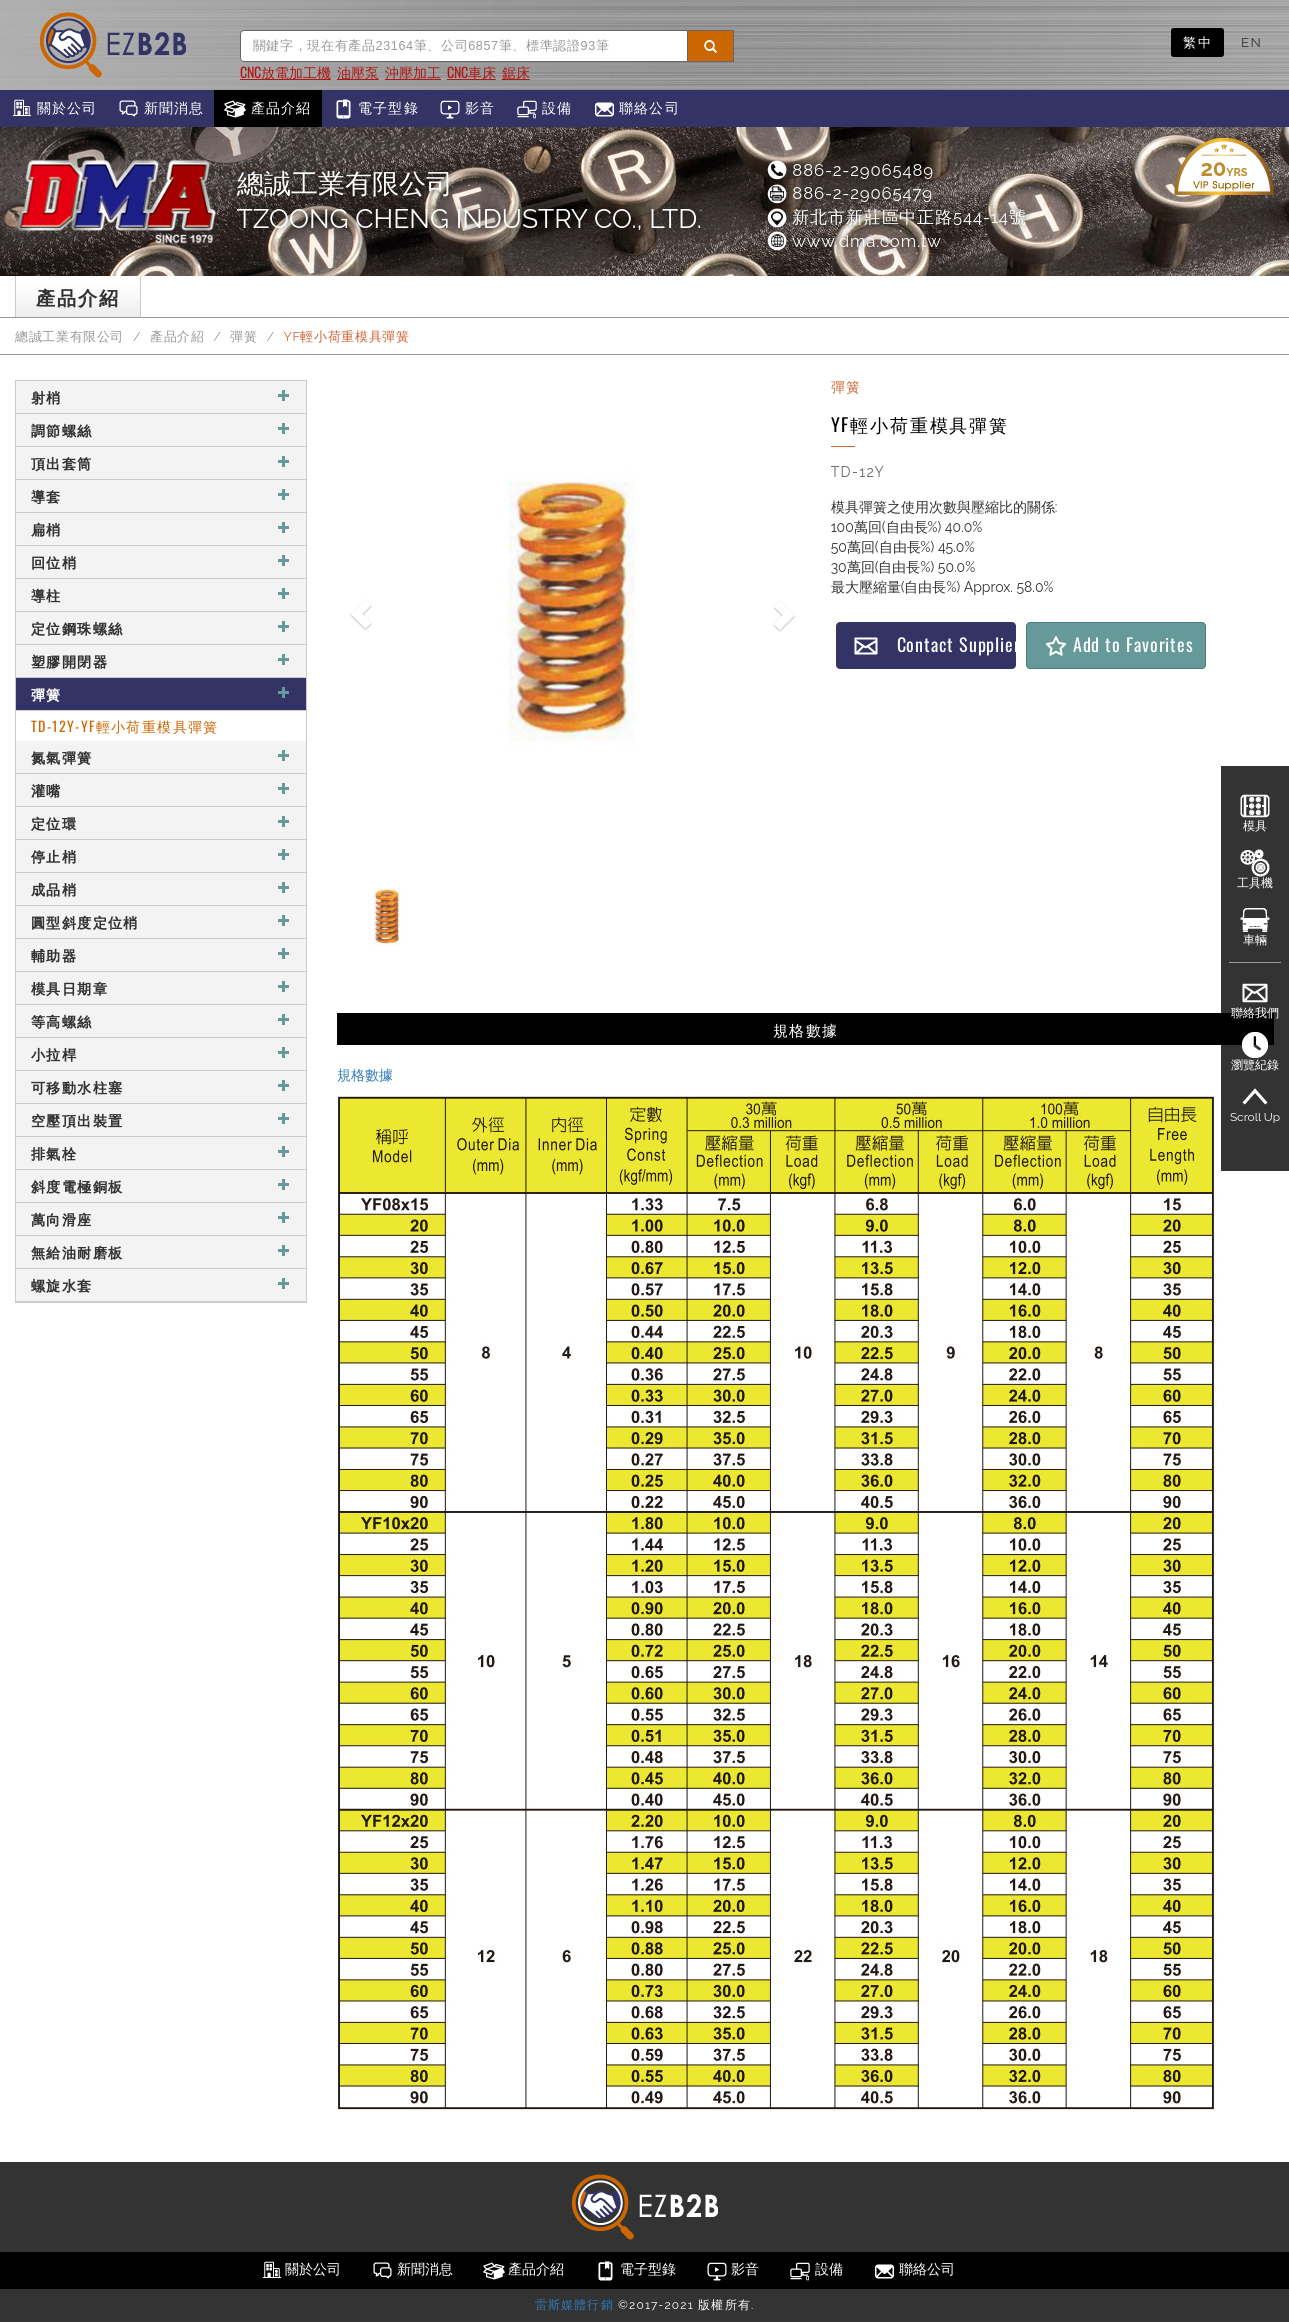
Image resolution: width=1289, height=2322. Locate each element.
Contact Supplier (934, 644)
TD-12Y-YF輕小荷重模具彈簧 (125, 725)
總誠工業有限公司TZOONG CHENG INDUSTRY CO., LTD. (469, 201)
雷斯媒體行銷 (574, 2305)
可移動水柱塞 (161, 1086)
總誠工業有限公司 (69, 336)
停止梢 (161, 855)
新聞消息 (160, 109)
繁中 (1197, 42)
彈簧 (243, 336)
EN (1251, 42)
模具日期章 (161, 987)
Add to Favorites (1118, 644)
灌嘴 (161, 789)
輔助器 (161, 954)
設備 (544, 109)
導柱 (161, 594)
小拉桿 (161, 1053)
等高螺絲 (161, 1020)
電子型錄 (375, 109)
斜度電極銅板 (161, 1185)
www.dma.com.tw (853, 241)
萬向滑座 (161, 1218)
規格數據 (365, 1075)
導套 (161, 495)
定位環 (161, 822)
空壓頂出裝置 (161, 1119)
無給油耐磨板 (161, 1251)
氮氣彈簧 (161, 756)
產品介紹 (267, 109)
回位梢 (161, 561)
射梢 (161, 396)
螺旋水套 (161, 1284)
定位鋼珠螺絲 (161, 627)
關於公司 (53, 109)
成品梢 (161, 888)
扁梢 (161, 528)
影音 (467, 109)
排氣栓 (161, 1152)
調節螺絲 (161, 429)
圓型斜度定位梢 (161, 921)
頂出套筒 (161, 462)
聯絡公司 (636, 109)
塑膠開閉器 (161, 660)
